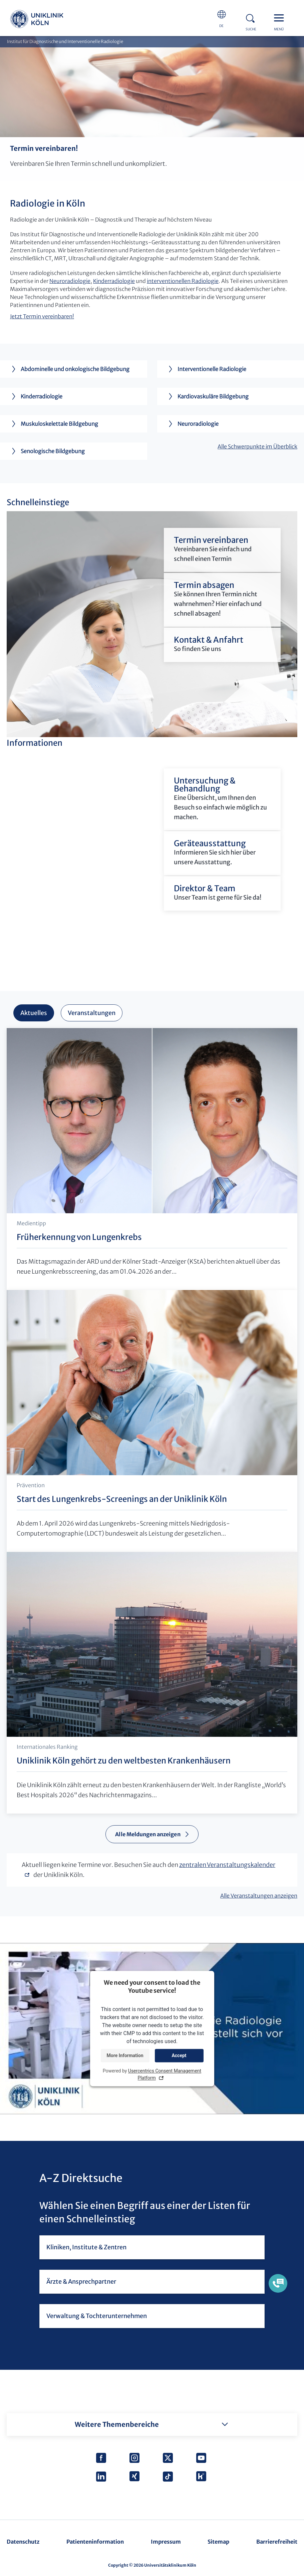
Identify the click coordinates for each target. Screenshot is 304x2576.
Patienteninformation (95, 2541)
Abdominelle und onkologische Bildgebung (68, 369)
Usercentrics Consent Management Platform (164, 2074)
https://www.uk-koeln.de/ (36, 20)
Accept (179, 2055)
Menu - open (280, 17)
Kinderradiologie (114, 281)
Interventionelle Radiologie (205, 369)
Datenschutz (23, 2541)
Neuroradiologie (69, 281)
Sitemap (218, 2541)
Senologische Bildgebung (46, 451)
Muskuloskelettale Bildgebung (52, 423)
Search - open (252, 17)
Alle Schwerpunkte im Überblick (257, 446)
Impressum (166, 2541)
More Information (125, 2055)
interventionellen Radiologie (183, 281)
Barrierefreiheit (276, 2541)
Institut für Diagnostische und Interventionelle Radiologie (65, 41)
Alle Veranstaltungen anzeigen (258, 1895)
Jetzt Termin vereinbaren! (42, 316)
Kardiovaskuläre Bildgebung (206, 396)
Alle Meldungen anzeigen (147, 1834)
